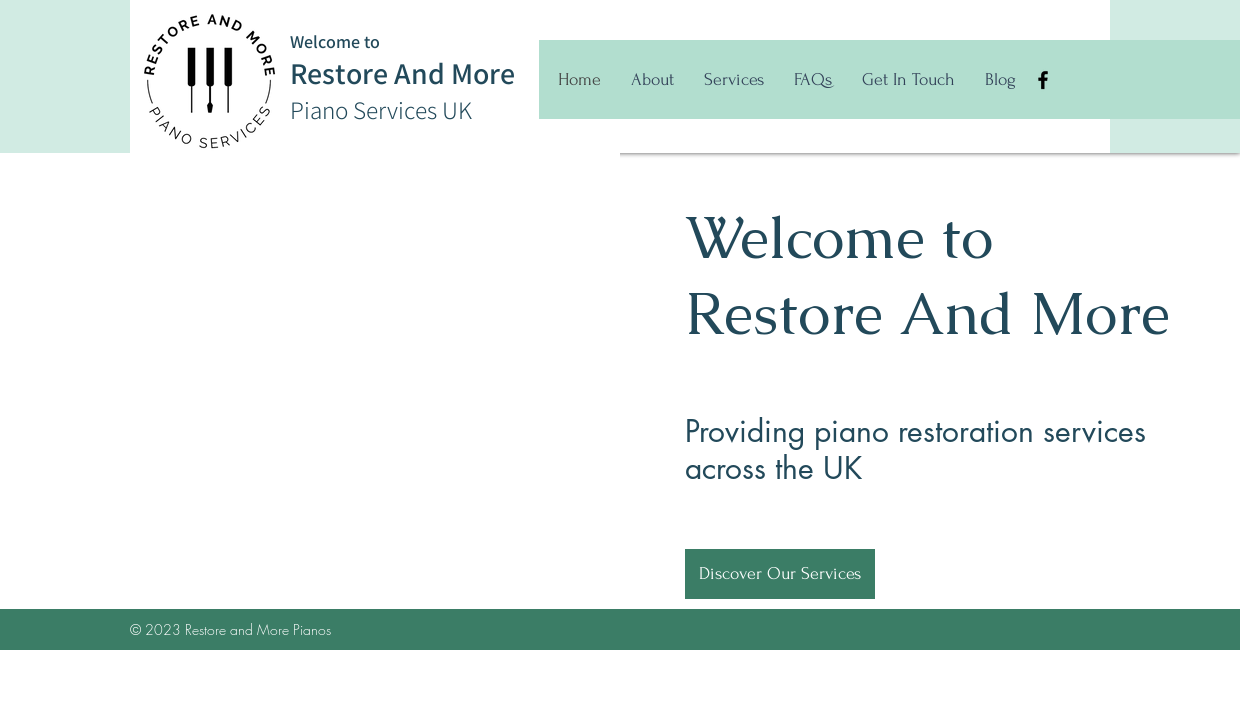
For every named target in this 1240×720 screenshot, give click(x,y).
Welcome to (335, 41)
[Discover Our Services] (780, 574)
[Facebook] (1043, 80)
